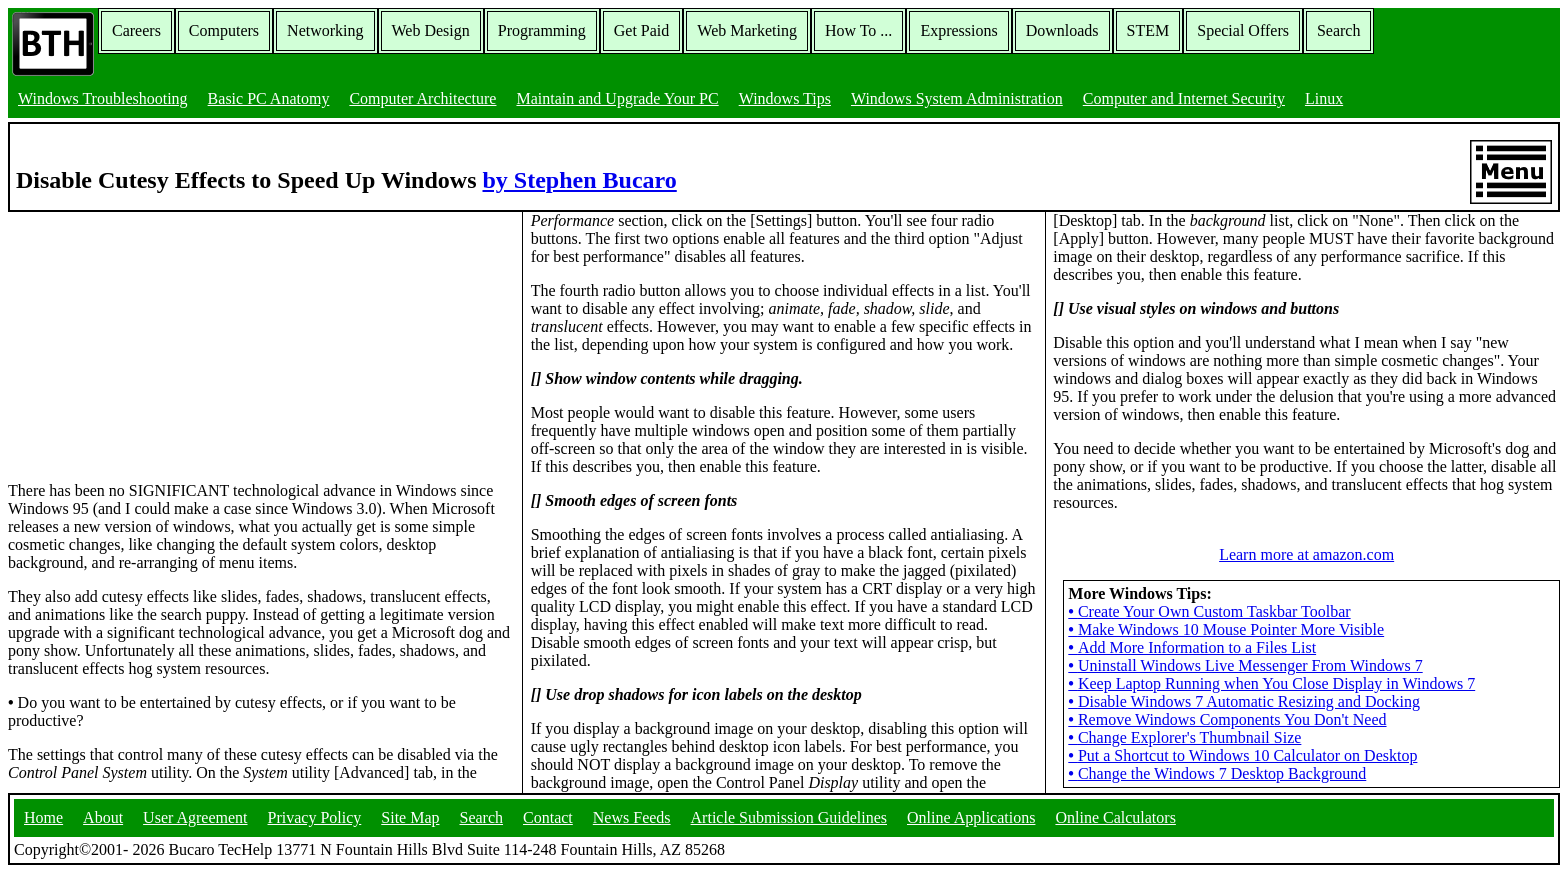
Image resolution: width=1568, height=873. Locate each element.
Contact (548, 817)
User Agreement (195, 817)
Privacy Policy (315, 817)
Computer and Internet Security (1184, 98)
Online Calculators (1115, 817)
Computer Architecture (422, 98)
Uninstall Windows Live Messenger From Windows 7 (1245, 665)
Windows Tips (785, 98)
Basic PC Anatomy (269, 98)
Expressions (958, 30)
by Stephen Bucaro (580, 180)
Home (43, 817)
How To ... (858, 30)
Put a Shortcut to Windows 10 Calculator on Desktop (1242, 755)
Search (1339, 30)
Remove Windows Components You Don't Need (1227, 719)
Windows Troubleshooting (103, 98)
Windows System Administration (957, 98)
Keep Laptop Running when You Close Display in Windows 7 (1271, 683)
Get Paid (642, 30)
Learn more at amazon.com (1306, 554)
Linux (1324, 98)
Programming (542, 30)
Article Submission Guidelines (789, 817)
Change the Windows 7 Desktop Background (1217, 773)
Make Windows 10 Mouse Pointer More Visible (1226, 629)
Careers (136, 30)
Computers (224, 30)
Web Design (431, 30)
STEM (1148, 30)
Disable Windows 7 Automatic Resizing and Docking (1244, 701)
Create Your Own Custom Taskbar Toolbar (1209, 611)
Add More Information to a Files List (1192, 647)
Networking (325, 30)
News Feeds (632, 817)
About (103, 817)
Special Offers (1243, 30)
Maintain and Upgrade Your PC (617, 98)
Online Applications (971, 817)
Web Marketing (747, 30)
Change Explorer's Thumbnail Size (1184, 737)
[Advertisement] (158, 337)
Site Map (410, 817)
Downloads (1062, 30)
